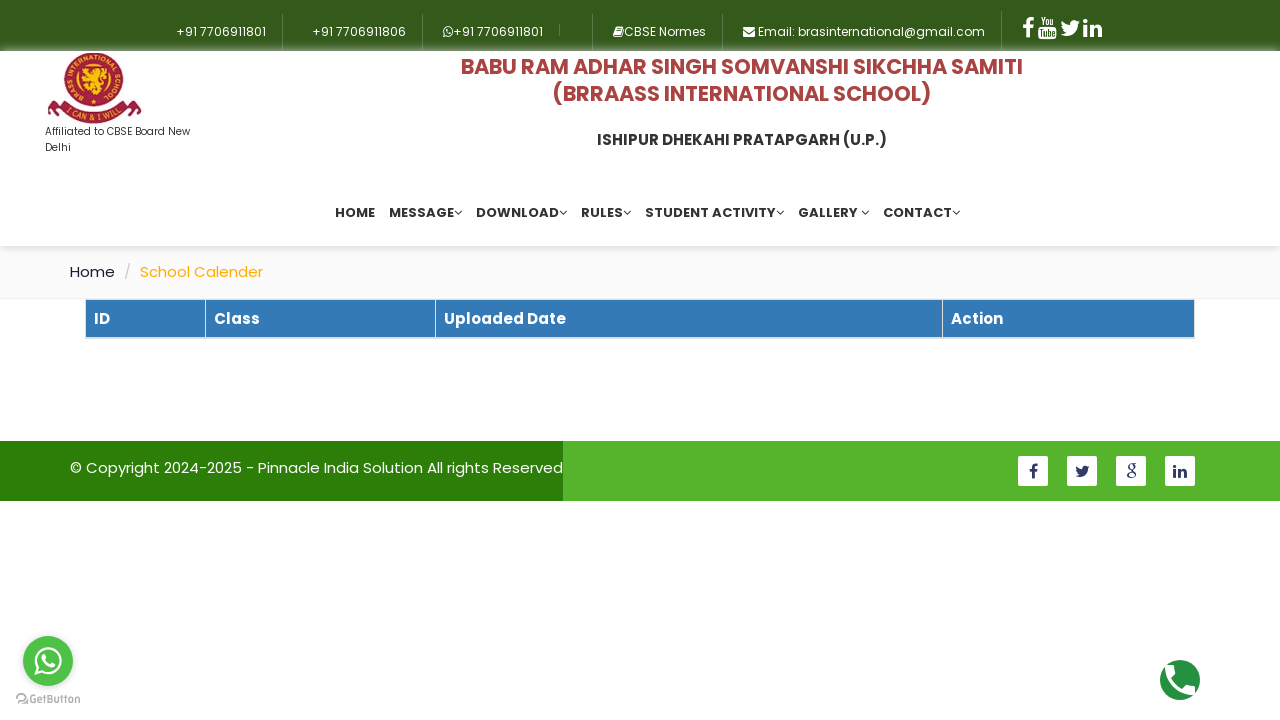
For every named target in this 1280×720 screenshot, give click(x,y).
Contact (921, 212)
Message (425, 212)
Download (521, 212)
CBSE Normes (659, 31)
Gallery (833, 212)
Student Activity (714, 212)
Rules (606, 212)
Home (355, 212)
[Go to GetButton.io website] (48, 699)
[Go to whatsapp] (48, 661)
